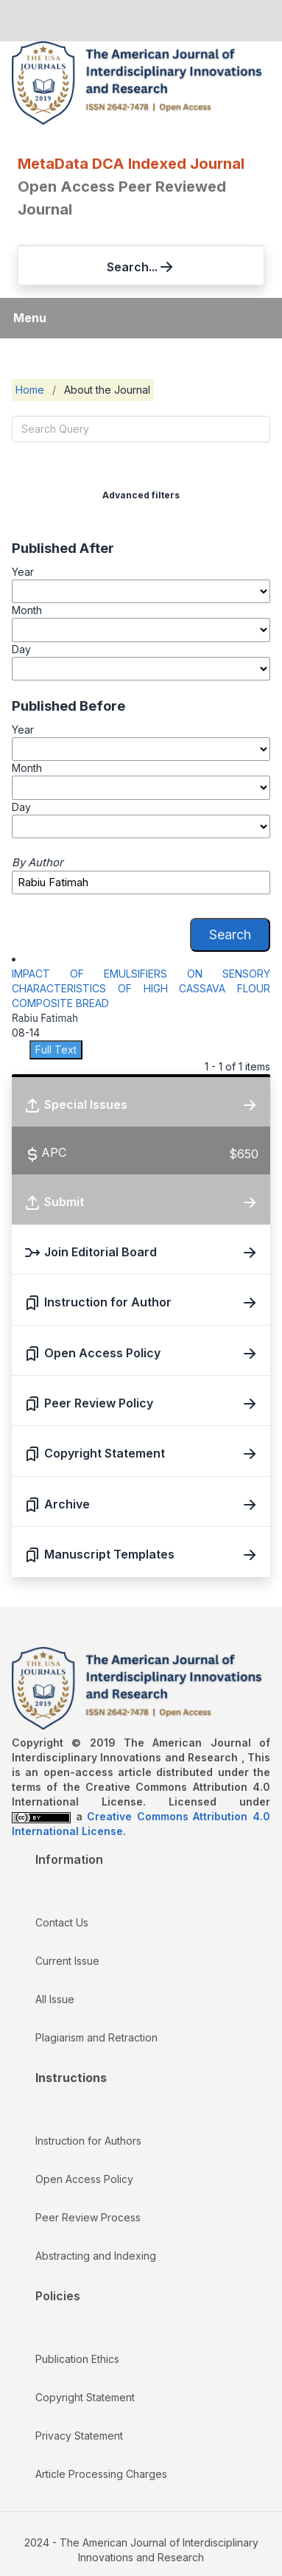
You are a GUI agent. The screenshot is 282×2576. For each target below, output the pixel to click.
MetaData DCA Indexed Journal (131, 164)
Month (27, 610)
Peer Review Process (88, 2217)
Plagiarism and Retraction (96, 2037)
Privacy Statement (79, 2435)
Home (29, 389)
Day (21, 649)
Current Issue (67, 1960)
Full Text (56, 1049)
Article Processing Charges (101, 2474)
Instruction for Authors (88, 2140)
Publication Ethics (77, 2359)
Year (23, 571)
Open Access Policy (84, 2179)
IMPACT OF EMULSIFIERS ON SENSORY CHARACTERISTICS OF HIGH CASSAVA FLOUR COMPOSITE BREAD (141, 988)
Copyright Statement (85, 2397)
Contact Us (61, 1922)
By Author (37, 862)
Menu (29, 317)
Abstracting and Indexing (95, 2255)
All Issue (54, 1999)
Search (230, 934)
